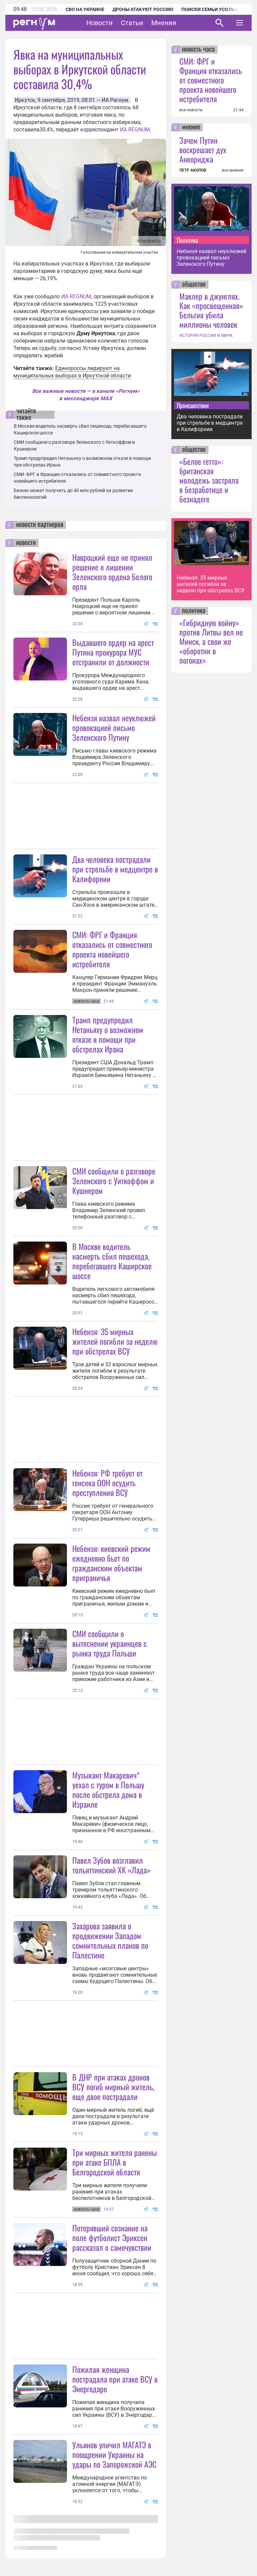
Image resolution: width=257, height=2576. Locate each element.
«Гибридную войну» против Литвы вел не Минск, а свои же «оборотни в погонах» (211, 641)
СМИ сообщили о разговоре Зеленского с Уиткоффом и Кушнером (113, 1180)
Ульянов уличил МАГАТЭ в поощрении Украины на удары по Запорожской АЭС (114, 2454)
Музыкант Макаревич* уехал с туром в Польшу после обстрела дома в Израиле (108, 1789)
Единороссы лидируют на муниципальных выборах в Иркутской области (72, 372)
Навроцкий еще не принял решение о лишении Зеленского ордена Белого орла (112, 571)
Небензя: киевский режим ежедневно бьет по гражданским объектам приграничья (111, 1562)
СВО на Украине (85, 9)
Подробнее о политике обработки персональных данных (137, 2527)
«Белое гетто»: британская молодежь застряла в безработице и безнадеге (209, 480)
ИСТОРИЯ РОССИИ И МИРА (206, 335)
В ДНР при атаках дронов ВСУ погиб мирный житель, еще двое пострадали (113, 2086)
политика (193, 611)
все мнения (233, 170)
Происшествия (193, 405)
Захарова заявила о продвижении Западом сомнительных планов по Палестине (110, 1940)
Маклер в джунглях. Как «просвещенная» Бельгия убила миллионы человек (211, 310)
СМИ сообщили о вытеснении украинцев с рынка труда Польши (109, 1643)
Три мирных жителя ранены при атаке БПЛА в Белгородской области (114, 2162)
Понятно (225, 2524)
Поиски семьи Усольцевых (216, 9)
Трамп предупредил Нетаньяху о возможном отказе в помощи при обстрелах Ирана (107, 1034)
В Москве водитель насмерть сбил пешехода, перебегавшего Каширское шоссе (112, 1260)
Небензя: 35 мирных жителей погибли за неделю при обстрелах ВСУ (115, 1341)
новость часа (198, 50)
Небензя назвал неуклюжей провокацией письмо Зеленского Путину (114, 727)
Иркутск (25, 100)
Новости (99, 23)
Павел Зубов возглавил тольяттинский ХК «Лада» (111, 1865)
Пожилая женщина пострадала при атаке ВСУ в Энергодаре (115, 2379)
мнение (191, 127)
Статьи (132, 23)
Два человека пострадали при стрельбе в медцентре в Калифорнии (115, 869)
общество (194, 285)
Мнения (163, 23)
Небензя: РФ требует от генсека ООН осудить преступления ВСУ (107, 1482)
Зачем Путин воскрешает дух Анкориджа (202, 149)
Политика (187, 240)
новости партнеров (39, 525)
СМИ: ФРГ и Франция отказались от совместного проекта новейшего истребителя (112, 949)
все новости (190, 110)
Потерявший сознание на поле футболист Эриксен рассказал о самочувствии (111, 2237)
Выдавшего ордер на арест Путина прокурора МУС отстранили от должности (113, 652)
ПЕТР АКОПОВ (192, 170)
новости (26, 543)
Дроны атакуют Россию (142, 9)
